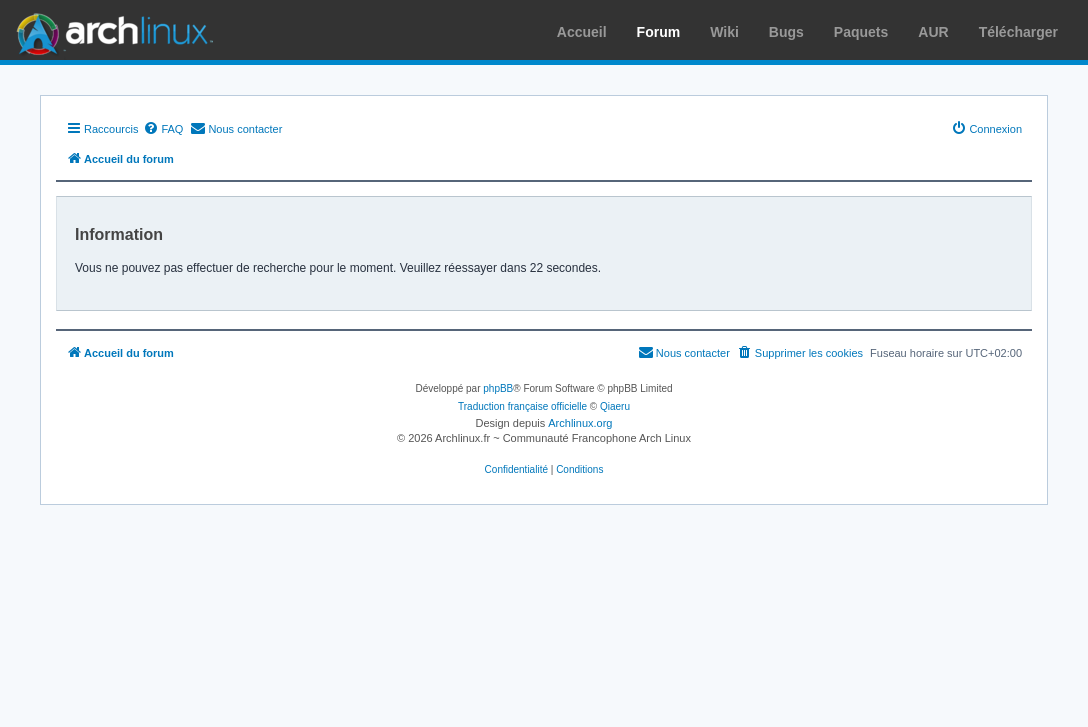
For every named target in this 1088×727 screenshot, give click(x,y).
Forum (659, 32)
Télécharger (1018, 32)
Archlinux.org (580, 423)
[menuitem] (163, 129)
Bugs (786, 32)
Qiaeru (615, 406)
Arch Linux (110, 30)
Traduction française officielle (522, 406)
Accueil (582, 32)
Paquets (861, 32)
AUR (933, 32)
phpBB (498, 388)
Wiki (724, 32)
